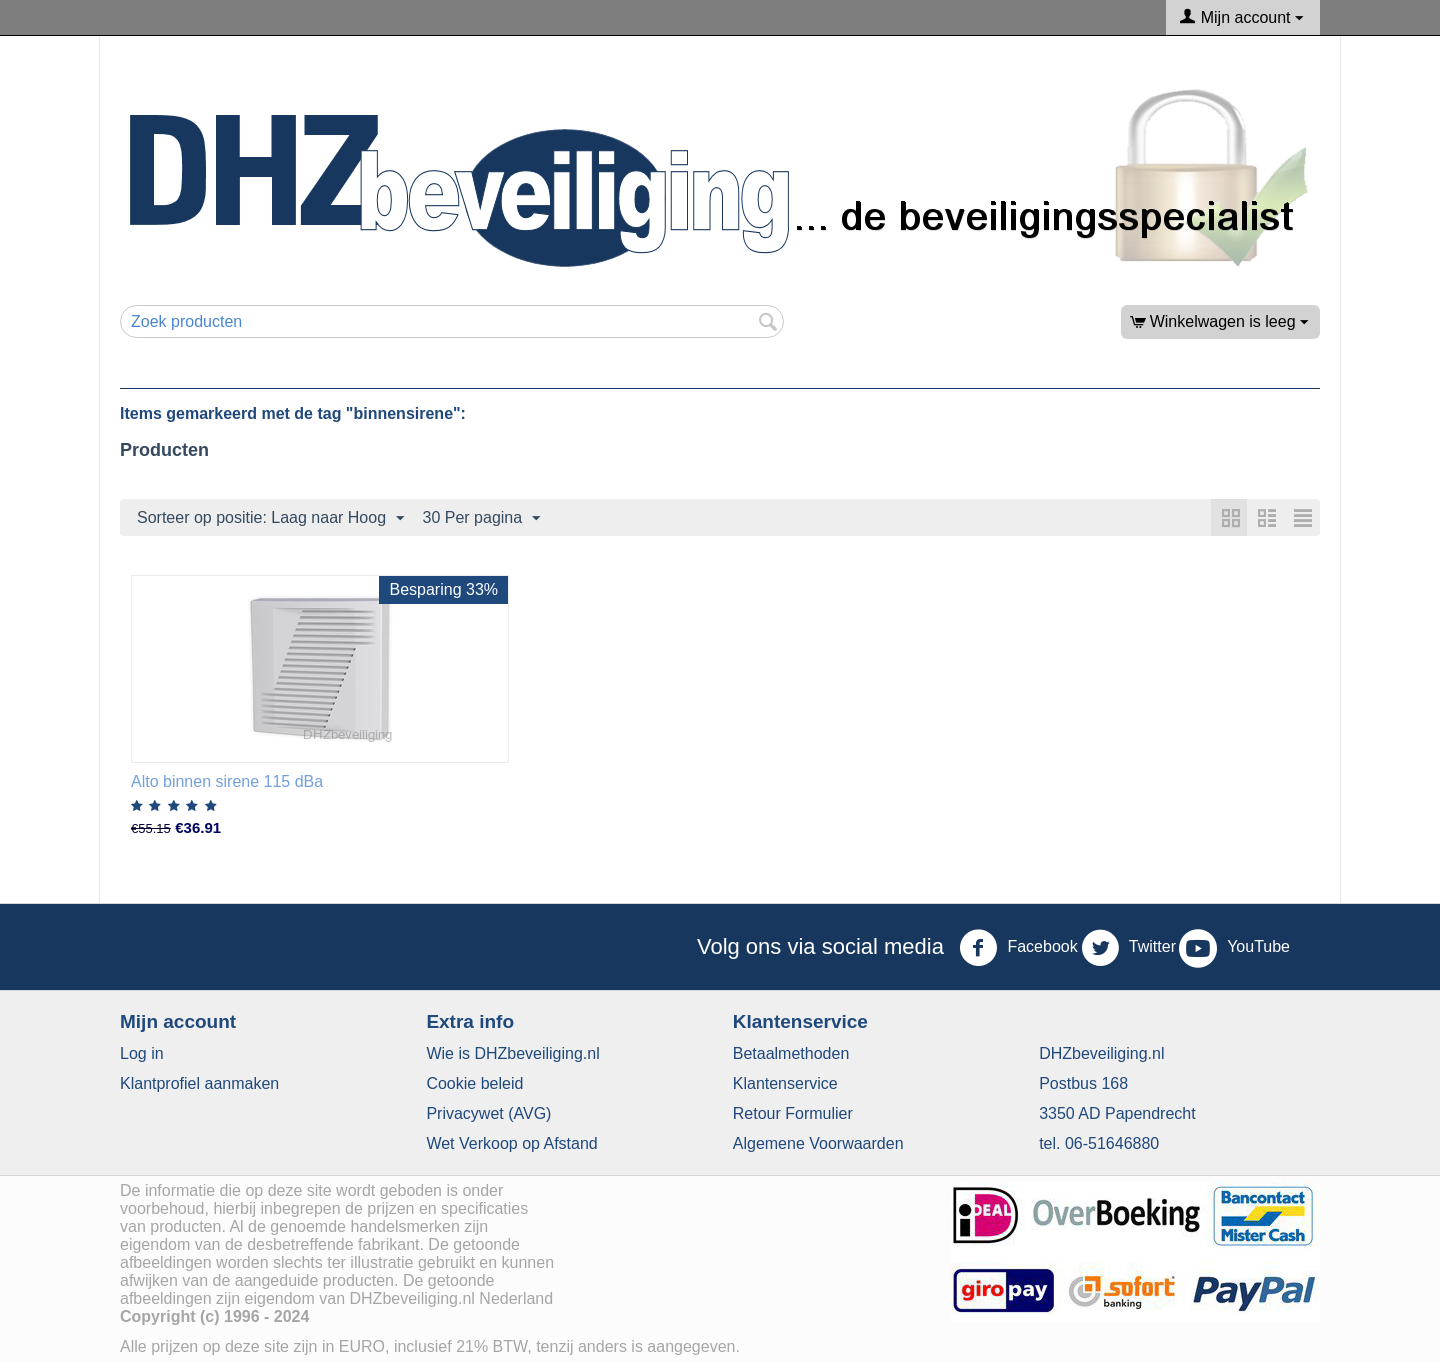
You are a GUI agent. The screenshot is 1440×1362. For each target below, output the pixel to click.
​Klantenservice (785, 1083)
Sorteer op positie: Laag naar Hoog (270, 519)
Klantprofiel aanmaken (199, 1083)
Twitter (1128, 948)
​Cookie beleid (474, 1083)
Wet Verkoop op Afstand (511, 1143)
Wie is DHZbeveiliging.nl (512, 1053)
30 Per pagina (482, 519)
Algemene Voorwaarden (818, 1143)
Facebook (1018, 948)
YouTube (1234, 948)
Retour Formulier (793, 1113)
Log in (142, 1053)
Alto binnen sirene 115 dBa (227, 781)
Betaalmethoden (791, 1053)
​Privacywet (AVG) (488, 1113)
